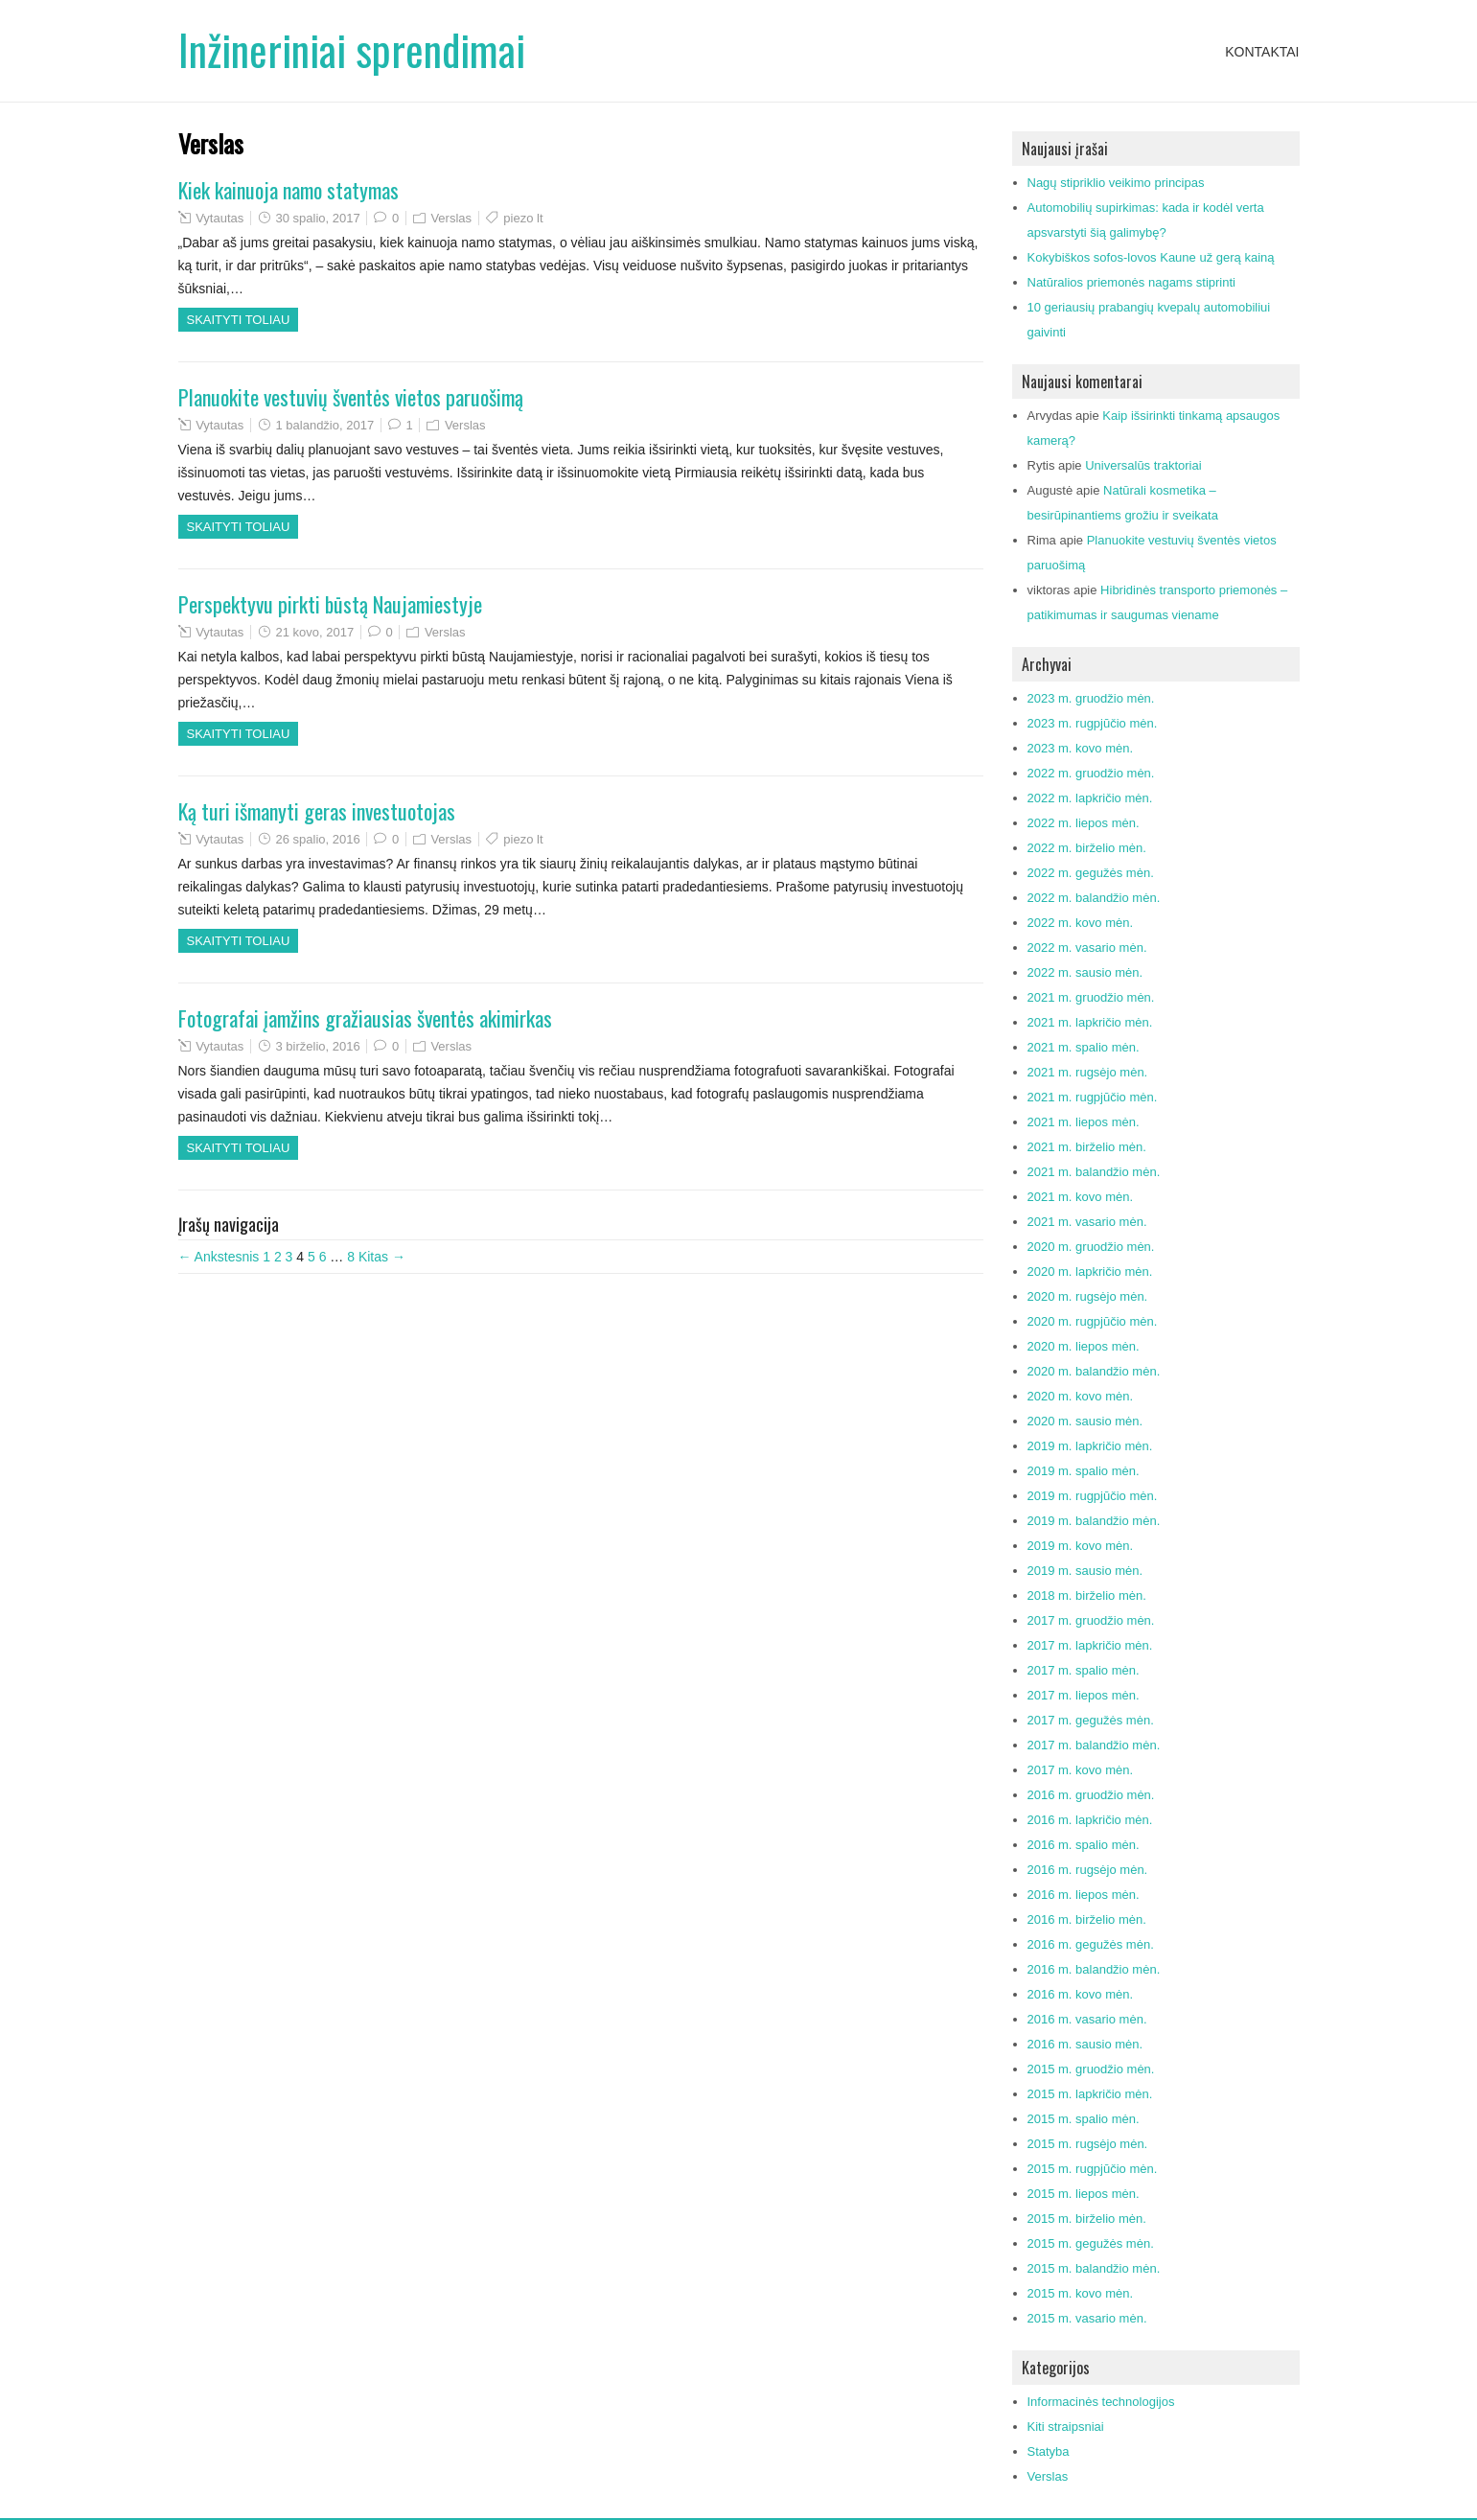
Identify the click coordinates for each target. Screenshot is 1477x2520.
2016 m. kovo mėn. (1080, 1994)
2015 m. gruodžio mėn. (1091, 2069)
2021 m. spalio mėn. (1083, 1047)
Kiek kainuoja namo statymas (288, 189)
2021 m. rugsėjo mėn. (1087, 1072)
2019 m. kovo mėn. (1080, 1545)
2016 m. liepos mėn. (1083, 1894)
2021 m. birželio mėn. (1086, 1147)
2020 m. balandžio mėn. (1094, 1371)
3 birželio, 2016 (317, 1046)
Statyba (1048, 2451)
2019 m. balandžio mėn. (1094, 1521)
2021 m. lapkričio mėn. (1090, 1022)
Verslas (451, 218)
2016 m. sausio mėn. (1085, 2044)
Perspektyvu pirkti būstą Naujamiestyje (330, 604)
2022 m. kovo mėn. (1080, 922)
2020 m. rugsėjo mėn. (1087, 1296)
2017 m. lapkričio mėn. (1090, 1645)
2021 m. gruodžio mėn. (1091, 997)
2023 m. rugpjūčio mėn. (1092, 723)
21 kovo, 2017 (314, 632)
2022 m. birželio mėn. (1086, 848)
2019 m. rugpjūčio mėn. (1092, 1496)
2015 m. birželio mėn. (1086, 2218)
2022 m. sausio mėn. (1085, 972)
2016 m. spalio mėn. (1083, 1845)
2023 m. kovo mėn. (1080, 748)
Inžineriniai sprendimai (351, 49)
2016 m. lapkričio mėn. (1090, 1820)
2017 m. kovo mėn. (1080, 1770)
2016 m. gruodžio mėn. (1091, 1795)
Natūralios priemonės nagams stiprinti (1131, 282)
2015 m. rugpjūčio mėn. (1092, 2169)
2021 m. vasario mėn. (1087, 1221)
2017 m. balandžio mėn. (1094, 1745)
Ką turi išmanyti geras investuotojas (316, 811)
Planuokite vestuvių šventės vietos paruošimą (350, 396)
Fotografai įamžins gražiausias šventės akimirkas (365, 1018)
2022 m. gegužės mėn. (1090, 873)
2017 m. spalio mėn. (1083, 1670)
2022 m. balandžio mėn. (1094, 897)
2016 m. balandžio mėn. (1094, 1969)
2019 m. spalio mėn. (1083, 1471)
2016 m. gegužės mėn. (1090, 1944)
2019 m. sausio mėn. (1085, 1570)
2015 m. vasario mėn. (1087, 2318)
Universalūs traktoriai (1143, 465)
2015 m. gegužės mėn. (1090, 2243)
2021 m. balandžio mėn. (1094, 1172)
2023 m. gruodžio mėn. (1091, 698)
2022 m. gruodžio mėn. (1091, 773)
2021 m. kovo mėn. (1080, 1197)
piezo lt (522, 218)
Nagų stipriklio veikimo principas (1116, 182)
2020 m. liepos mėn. (1083, 1346)
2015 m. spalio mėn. (1083, 2119)
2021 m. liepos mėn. (1083, 1122)
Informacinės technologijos (1101, 2401)
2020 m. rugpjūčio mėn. (1092, 1321)
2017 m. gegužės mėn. (1090, 1720)
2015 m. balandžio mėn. (1094, 2268)
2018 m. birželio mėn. (1086, 1595)
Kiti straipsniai (1065, 2426)
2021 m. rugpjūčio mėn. (1092, 1097)
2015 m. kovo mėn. (1080, 2293)
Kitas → (381, 1256)
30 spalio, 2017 (317, 218)
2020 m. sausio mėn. (1085, 1421)
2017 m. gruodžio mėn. (1091, 1620)
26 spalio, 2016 (317, 839)
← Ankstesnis (219, 1256)
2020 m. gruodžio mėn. (1091, 1246)
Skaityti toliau (238, 319)
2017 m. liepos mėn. (1083, 1695)
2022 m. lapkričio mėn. (1090, 798)
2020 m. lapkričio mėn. (1090, 1271)
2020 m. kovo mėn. (1080, 1396)
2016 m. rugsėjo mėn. (1087, 1869)
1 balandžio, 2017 (324, 425)
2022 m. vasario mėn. (1087, 947)
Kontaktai (1262, 51)
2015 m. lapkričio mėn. (1090, 2094)
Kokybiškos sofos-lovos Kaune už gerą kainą (1151, 257)
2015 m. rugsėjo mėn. (1087, 2144)
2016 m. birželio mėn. (1086, 1919)
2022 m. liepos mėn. (1083, 823)
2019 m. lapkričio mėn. (1090, 1446)
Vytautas (219, 218)
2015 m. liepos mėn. (1083, 2193)
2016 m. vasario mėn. (1087, 2019)
